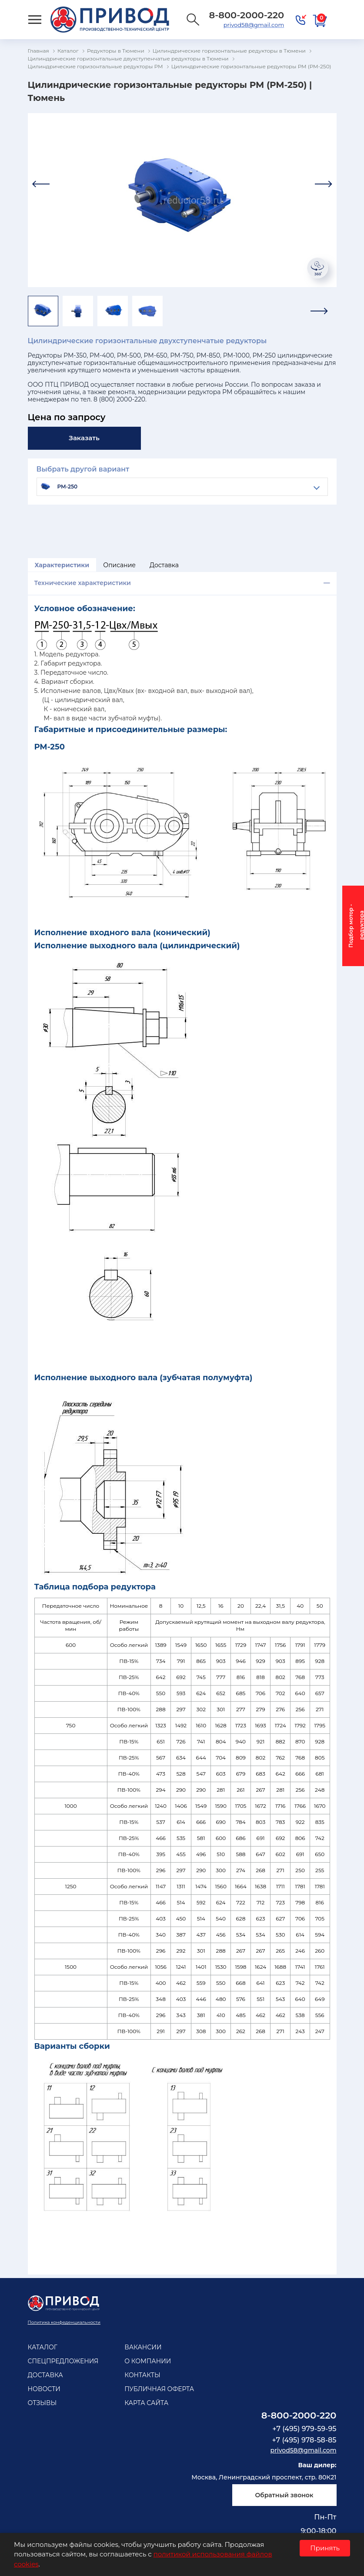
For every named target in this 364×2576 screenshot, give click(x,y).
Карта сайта (146, 2403)
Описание (119, 565)
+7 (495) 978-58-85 (304, 2440)
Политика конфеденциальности (64, 2322)
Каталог (42, 2347)
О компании (147, 2361)
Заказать (84, 438)
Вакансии (142, 2347)
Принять (325, 2548)
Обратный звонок (284, 2495)
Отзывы (42, 2403)
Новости (44, 2389)
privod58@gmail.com (254, 24)
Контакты (142, 2375)
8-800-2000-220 (299, 2415)
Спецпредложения (63, 2361)
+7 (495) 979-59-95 (304, 2429)
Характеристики (62, 565)
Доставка (164, 565)
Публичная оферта (159, 2389)
